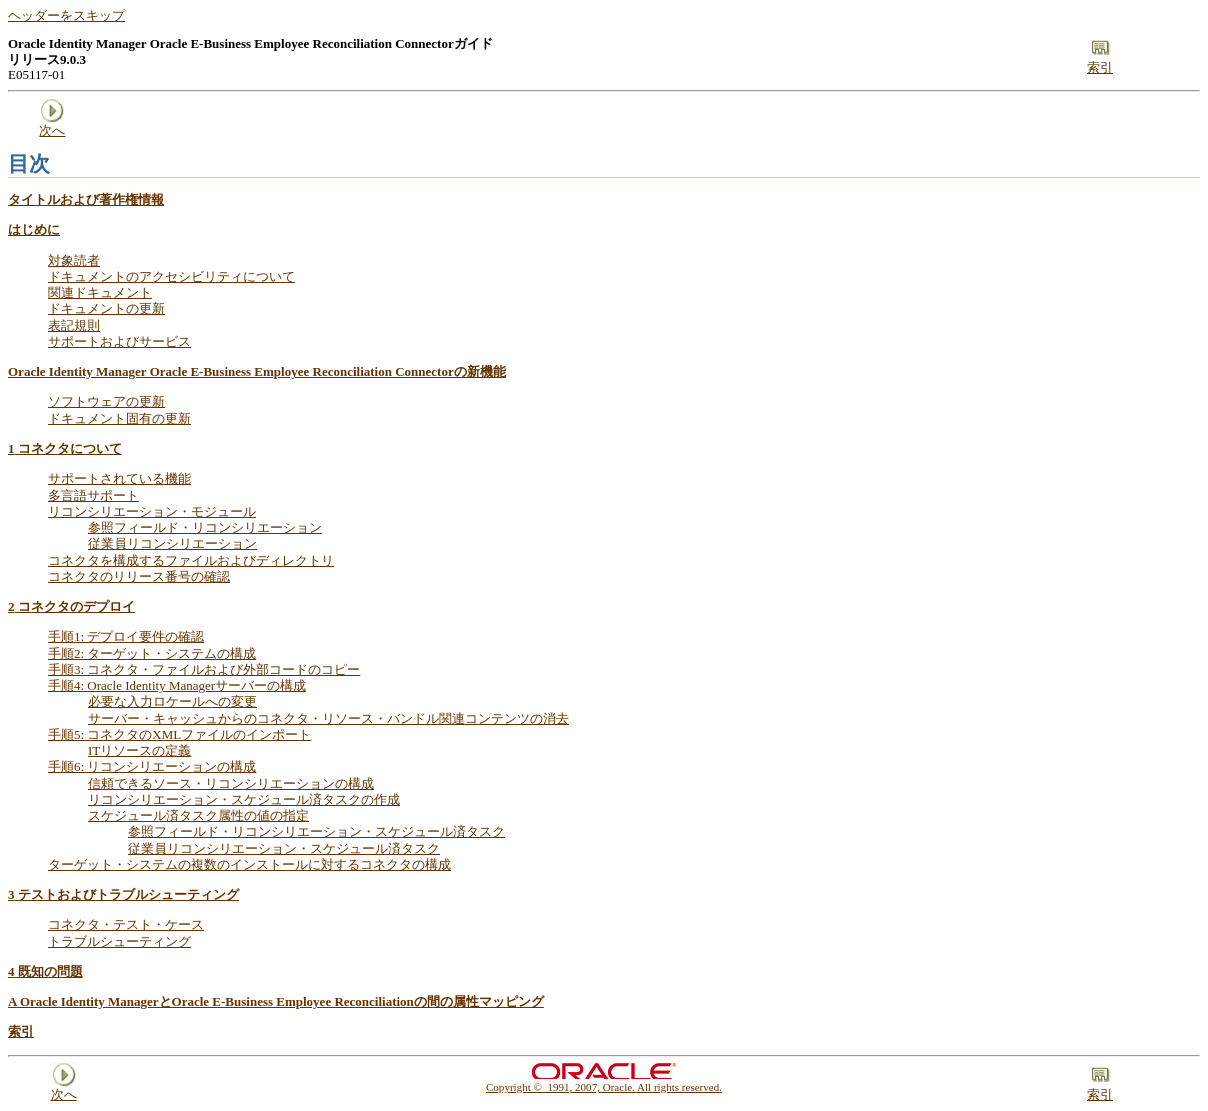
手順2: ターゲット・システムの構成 (152, 653)
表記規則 (74, 325)
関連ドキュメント (100, 292)
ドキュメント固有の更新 (119, 418)
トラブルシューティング (119, 941)
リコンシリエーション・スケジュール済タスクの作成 (244, 799)
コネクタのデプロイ (71, 606)
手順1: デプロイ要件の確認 (126, 636)
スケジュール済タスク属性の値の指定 (198, 815)
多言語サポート (93, 495)
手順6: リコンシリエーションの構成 (152, 766)
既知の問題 (45, 971)
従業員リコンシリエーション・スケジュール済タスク (284, 848)
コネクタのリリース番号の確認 (139, 576)
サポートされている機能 (119, 478)
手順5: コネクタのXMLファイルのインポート (179, 734)
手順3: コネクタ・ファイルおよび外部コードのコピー (204, 669)
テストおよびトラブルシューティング (123, 894)
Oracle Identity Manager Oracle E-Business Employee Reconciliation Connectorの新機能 (257, 371)
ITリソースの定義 (139, 750)
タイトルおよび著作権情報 (86, 199)
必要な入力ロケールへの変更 (172, 701)
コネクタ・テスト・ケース (126, 924)
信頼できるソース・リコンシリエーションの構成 (231, 783)
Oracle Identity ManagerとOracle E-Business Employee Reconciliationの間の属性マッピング (276, 1001)
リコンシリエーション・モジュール (152, 511)
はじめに (34, 229)
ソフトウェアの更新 (106, 401)
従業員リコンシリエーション (172, 543)
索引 (21, 1031)
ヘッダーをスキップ (66, 15)
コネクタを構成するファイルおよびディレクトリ (191, 560)
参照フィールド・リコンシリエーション (205, 527)
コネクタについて (65, 448)
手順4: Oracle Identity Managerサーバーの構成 (177, 685)
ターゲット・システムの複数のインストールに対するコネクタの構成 (249, 864)
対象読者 (74, 260)
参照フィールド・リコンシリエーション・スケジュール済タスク (316, 831)
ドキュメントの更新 (106, 308)
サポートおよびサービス (119, 341)
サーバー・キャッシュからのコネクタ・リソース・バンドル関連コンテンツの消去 (328, 718)
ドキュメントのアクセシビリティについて (171, 276)
